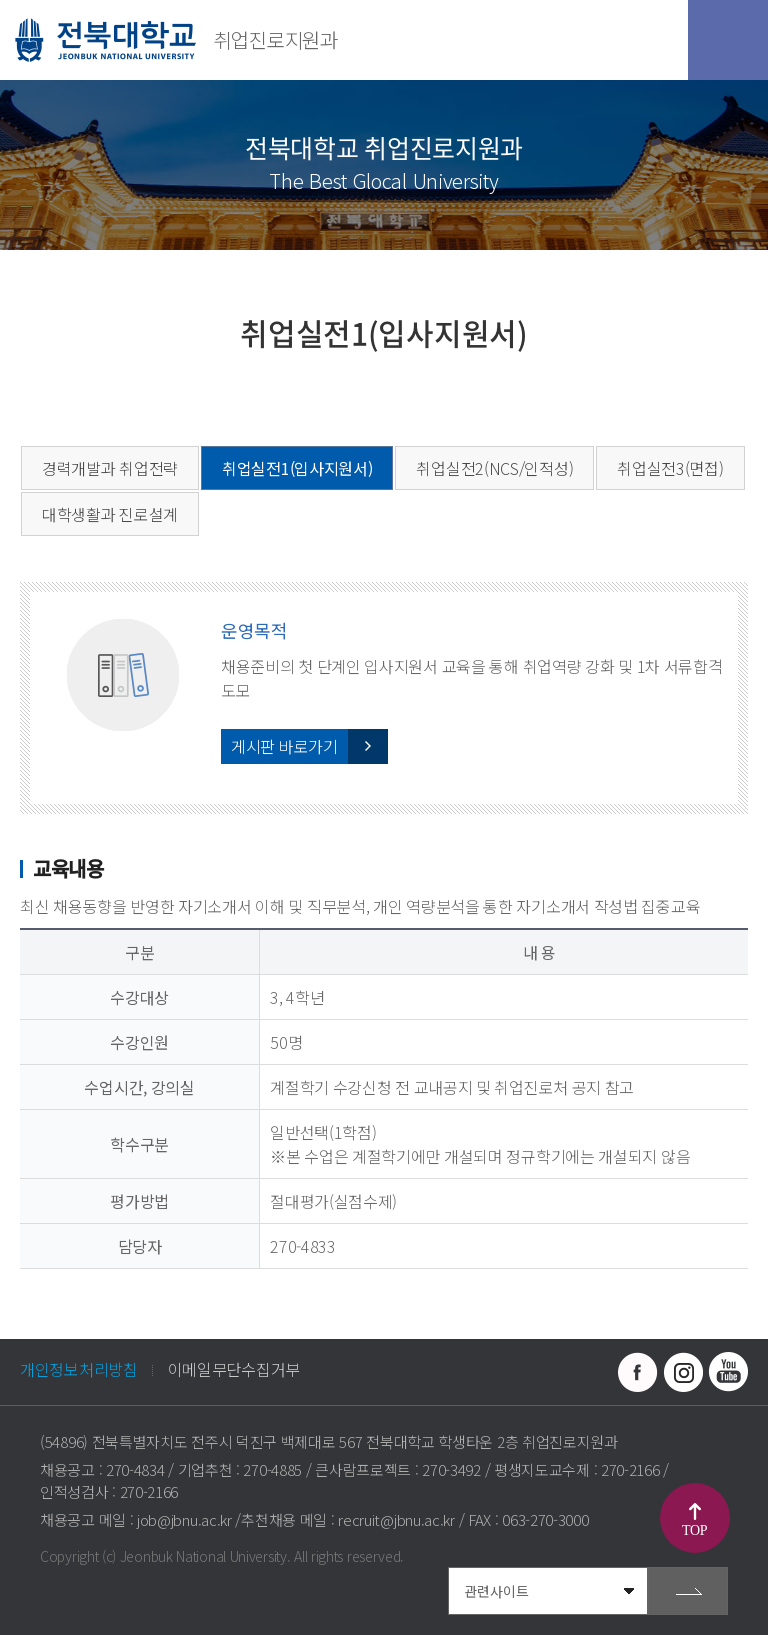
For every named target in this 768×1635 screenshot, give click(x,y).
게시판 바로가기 (284, 746)
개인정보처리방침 (79, 1369)
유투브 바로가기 (728, 1372)
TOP (694, 1530)
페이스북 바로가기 (638, 1372)
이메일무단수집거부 (234, 1369)
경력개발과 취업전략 (110, 468)
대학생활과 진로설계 (110, 514)
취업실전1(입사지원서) (297, 468)
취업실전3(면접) (670, 468)
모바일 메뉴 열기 (728, 40)
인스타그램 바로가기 (683, 1372)
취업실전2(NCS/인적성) (494, 468)
